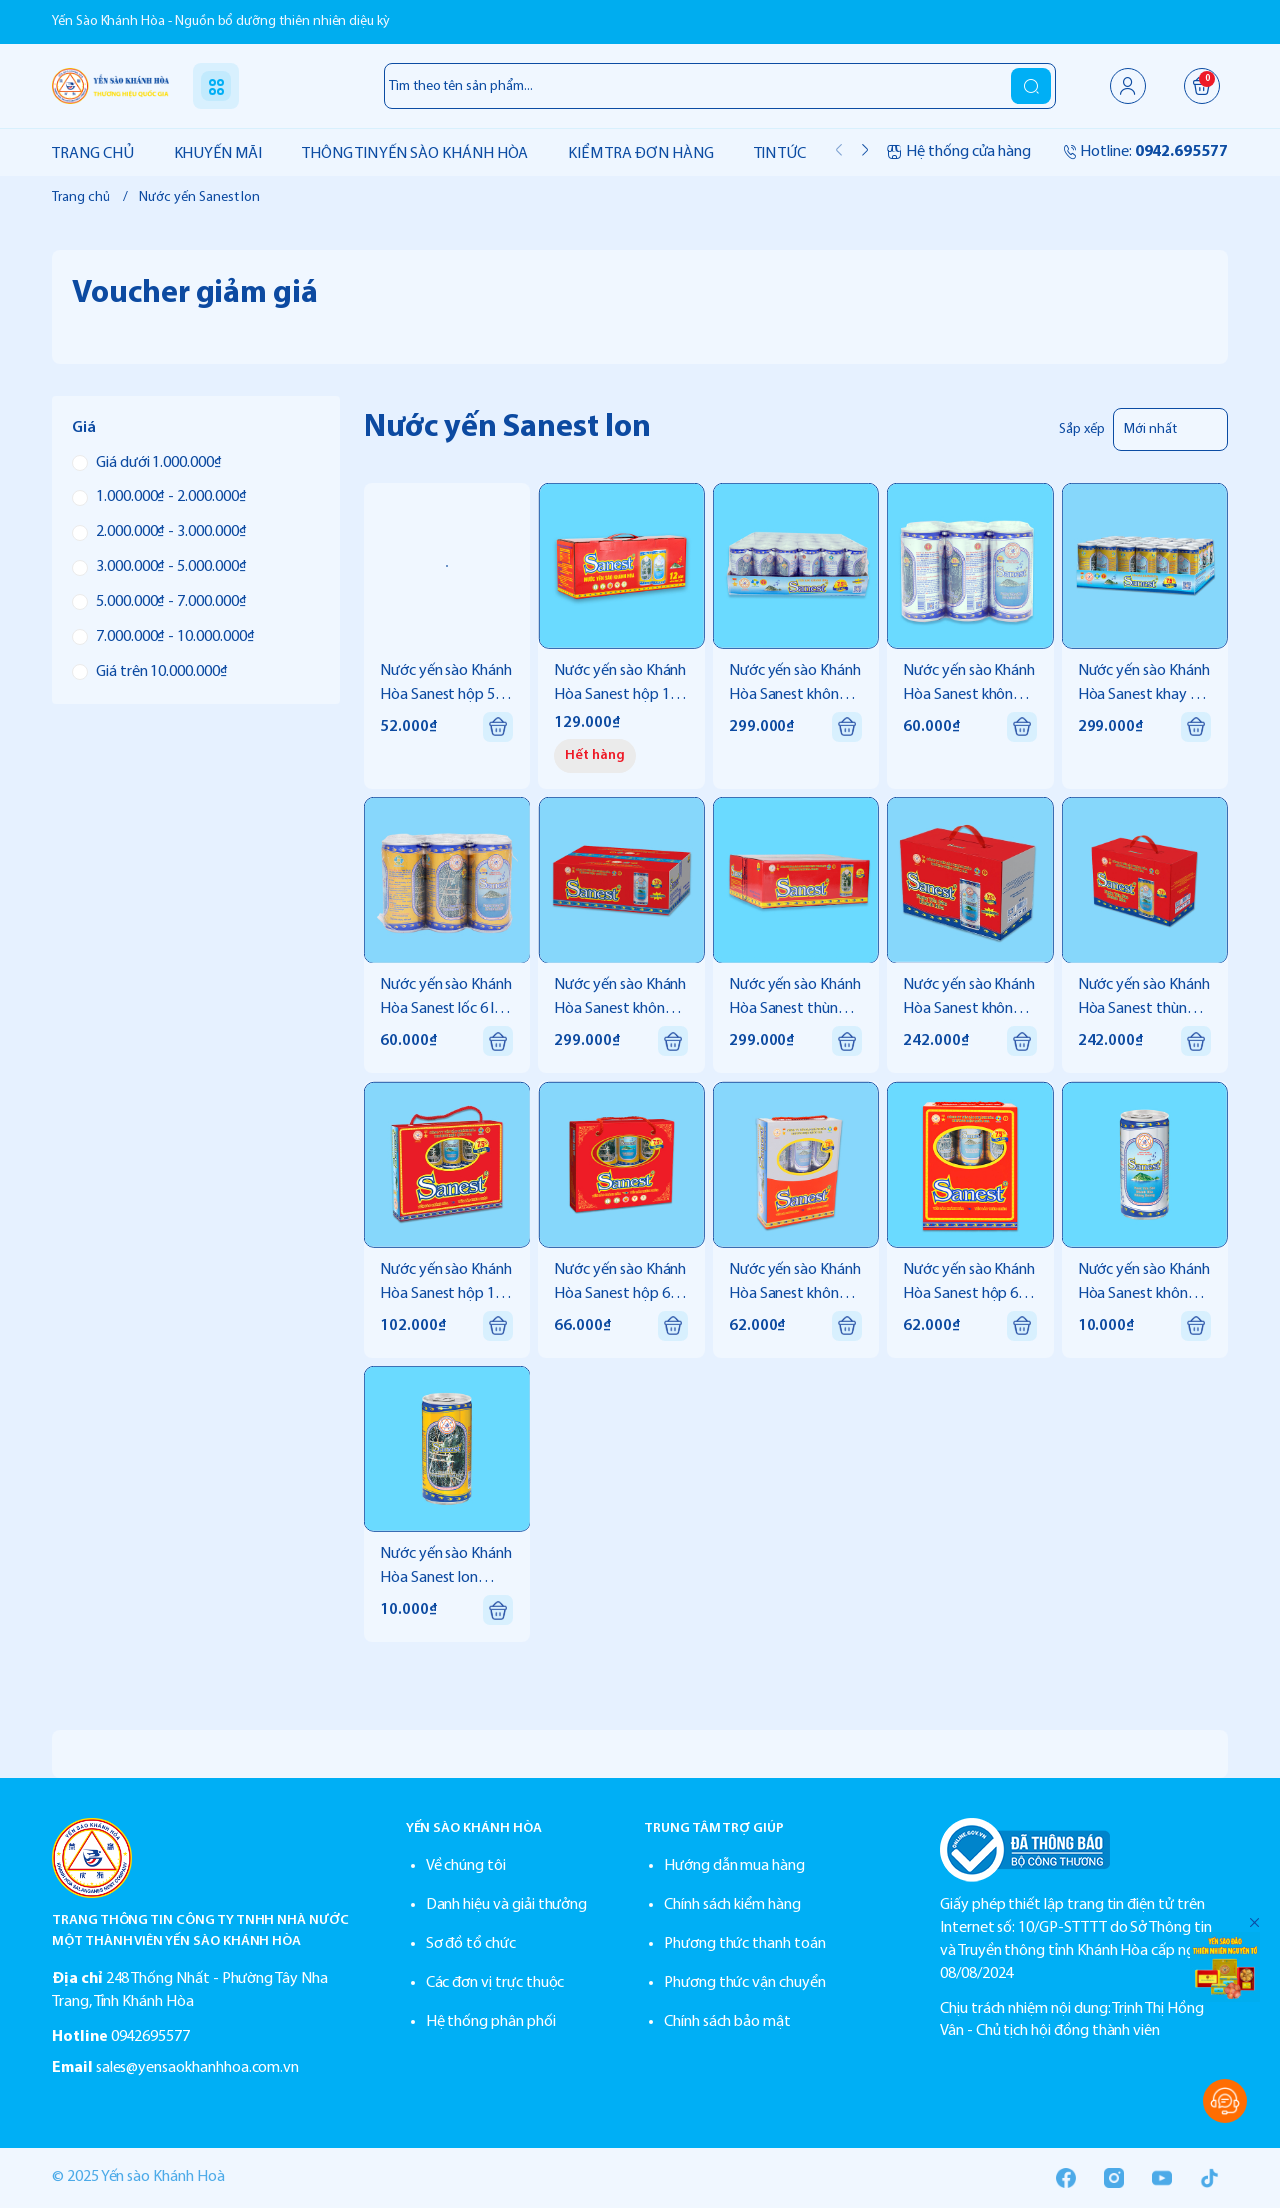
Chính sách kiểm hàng (732, 1905)
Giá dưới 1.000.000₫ (147, 463)
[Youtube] (1162, 2178)
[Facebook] (1066, 2178)
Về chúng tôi (466, 1866)
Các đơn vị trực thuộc (495, 1983)
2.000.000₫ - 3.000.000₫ (159, 532)
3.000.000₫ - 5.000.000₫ (159, 567)
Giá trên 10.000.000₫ (150, 672)
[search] (1031, 86)
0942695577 (150, 2037)
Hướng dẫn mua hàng (734, 1866)
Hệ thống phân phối (491, 2022)
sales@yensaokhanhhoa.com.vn (198, 2068)
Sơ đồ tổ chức (471, 1944)
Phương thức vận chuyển (745, 1983)
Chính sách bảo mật (727, 2022)
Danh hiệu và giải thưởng (507, 1905)
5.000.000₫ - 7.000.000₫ (159, 602)
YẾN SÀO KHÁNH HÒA (474, 1828)
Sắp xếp (1082, 429)
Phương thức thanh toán (745, 1944)
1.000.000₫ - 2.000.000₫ (159, 497)
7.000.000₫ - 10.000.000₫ (163, 637)
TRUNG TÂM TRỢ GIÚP (714, 1828)
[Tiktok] (1210, 2178)
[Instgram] (1114, 2178)
